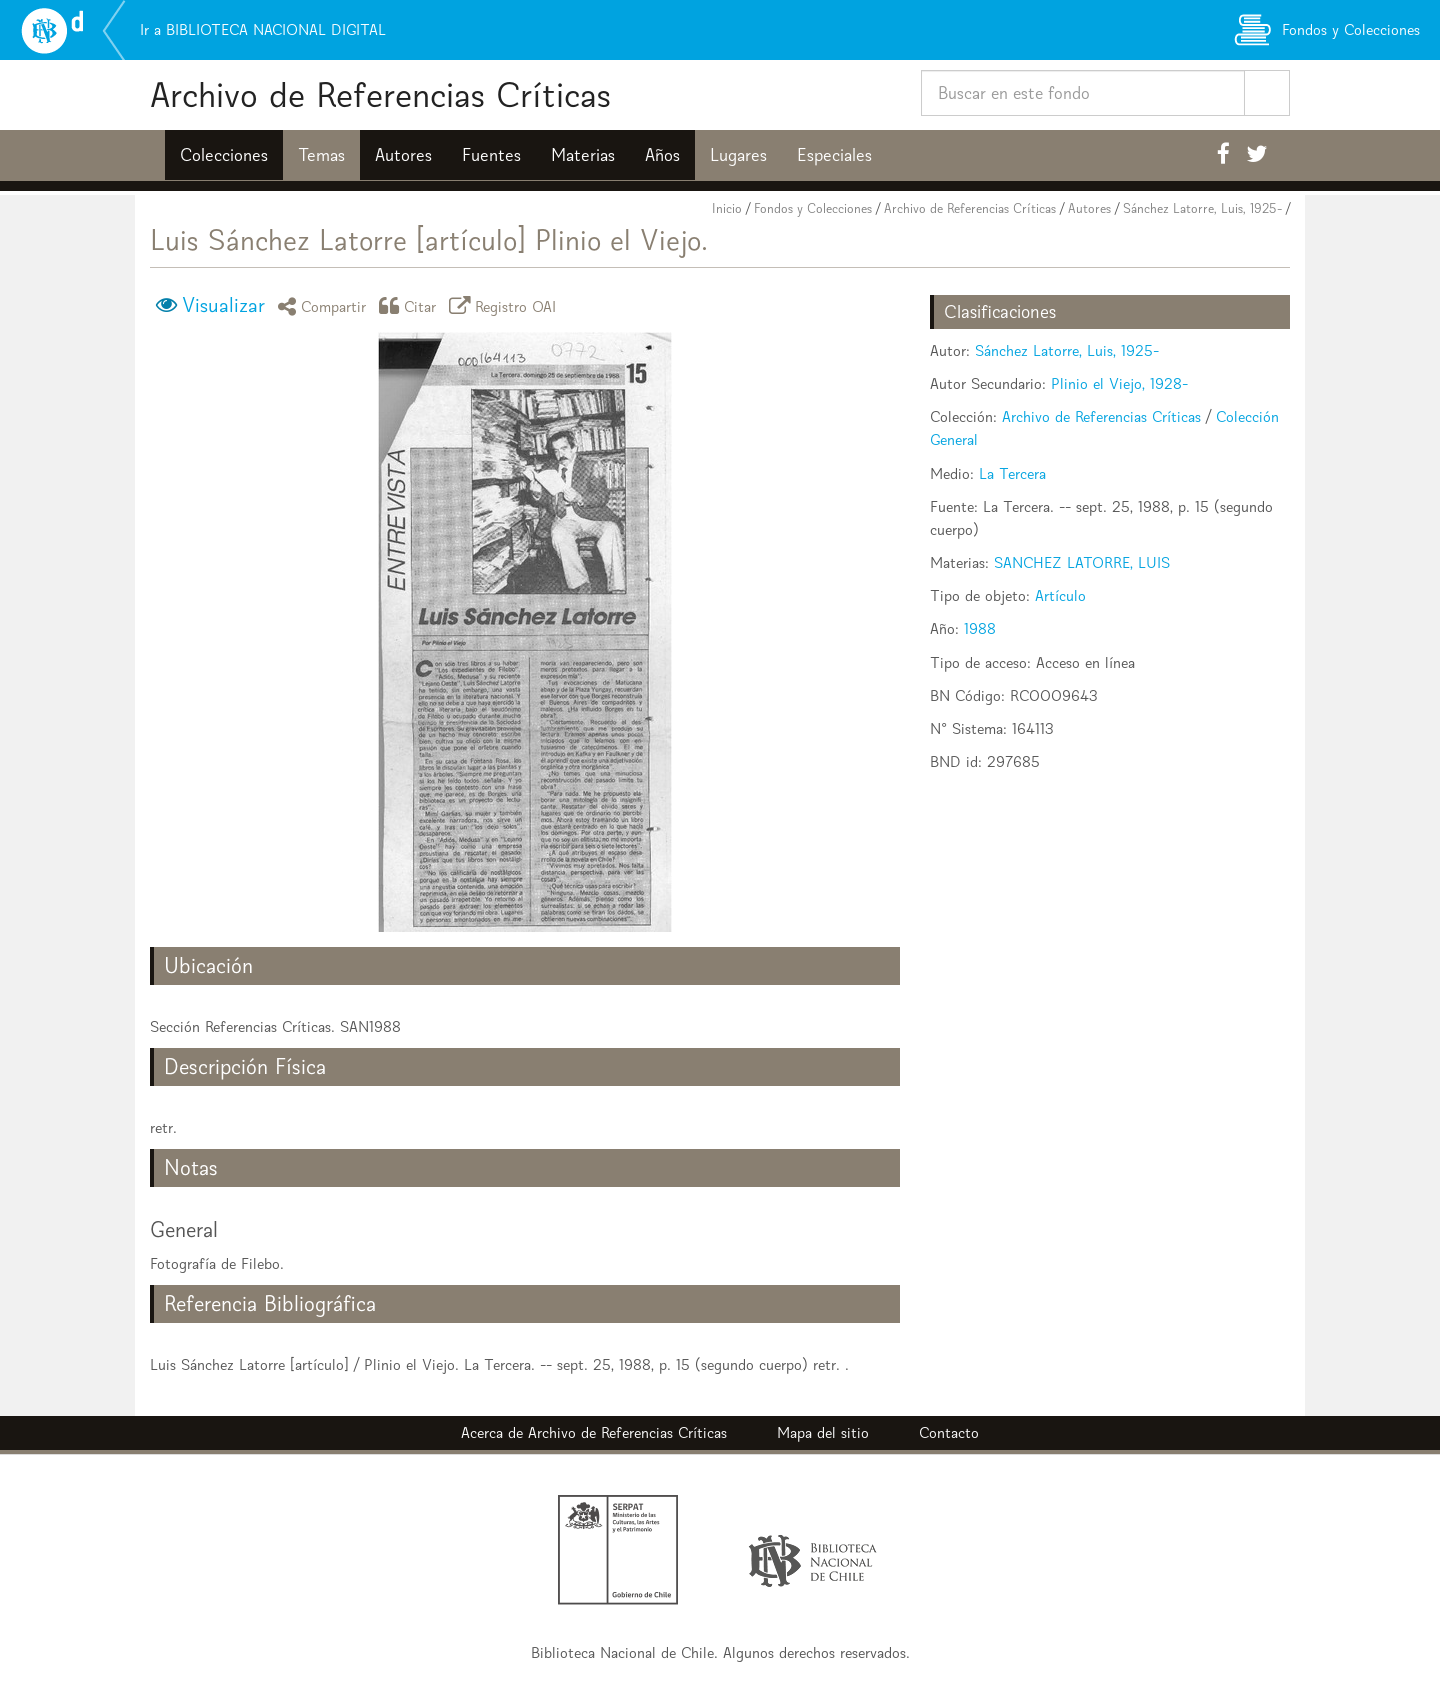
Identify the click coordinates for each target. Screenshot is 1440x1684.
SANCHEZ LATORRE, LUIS (1082, 562)
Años (662, 155)
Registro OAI (506, 305)
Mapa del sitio (823, 1432)
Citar (411, 305)
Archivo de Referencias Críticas (380, 94)
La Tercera (1012, 473)
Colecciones (224, 155)
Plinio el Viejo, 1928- (1119, 383)
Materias (583, 155)
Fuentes (491, 155)
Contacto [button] (949, 1432)
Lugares (738, 155)
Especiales (834, 155)
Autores (403, 155)
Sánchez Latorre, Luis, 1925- (1202, 208)
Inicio (727, 208)
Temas (321, 155)
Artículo (1060, 595)
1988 (980, 628)
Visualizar (223, 305)
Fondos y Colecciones (813, 208)
